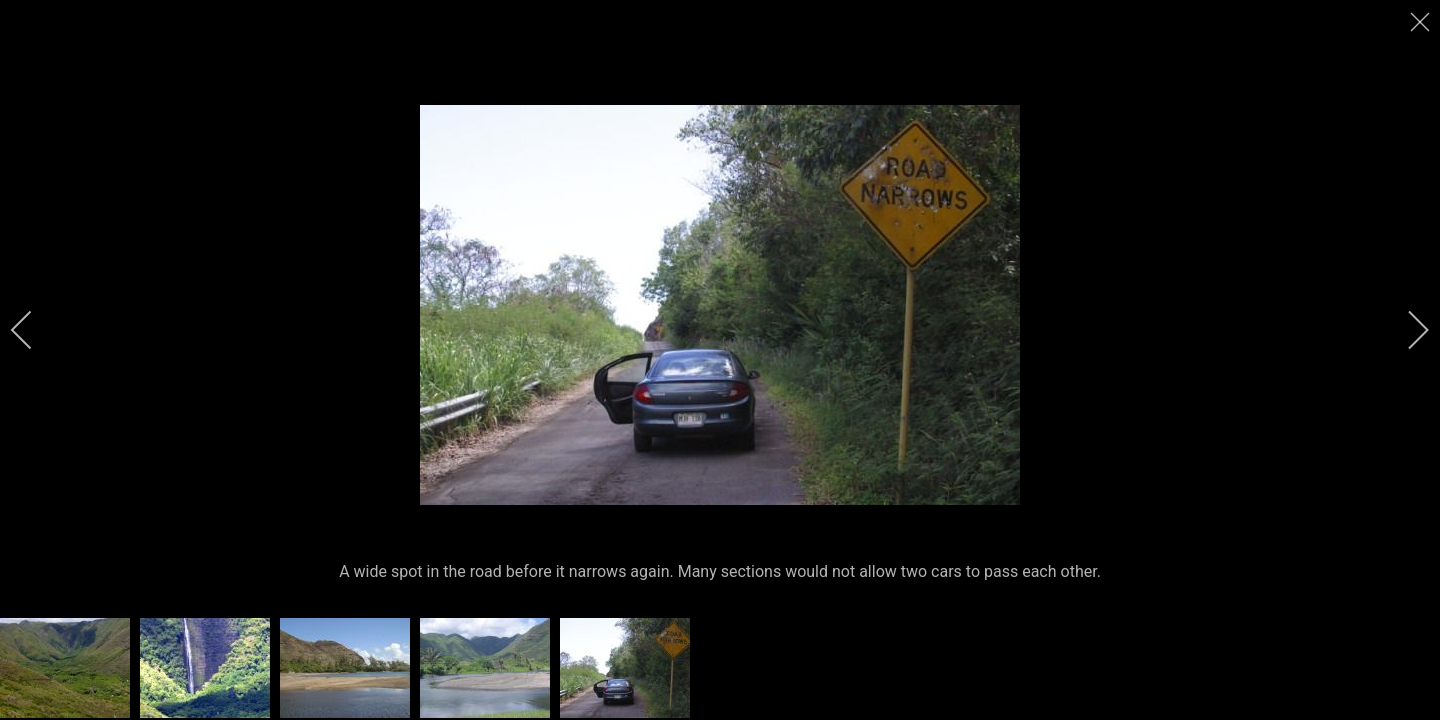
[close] (1422, 22)
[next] (1405, 330)
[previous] (35, 330)
